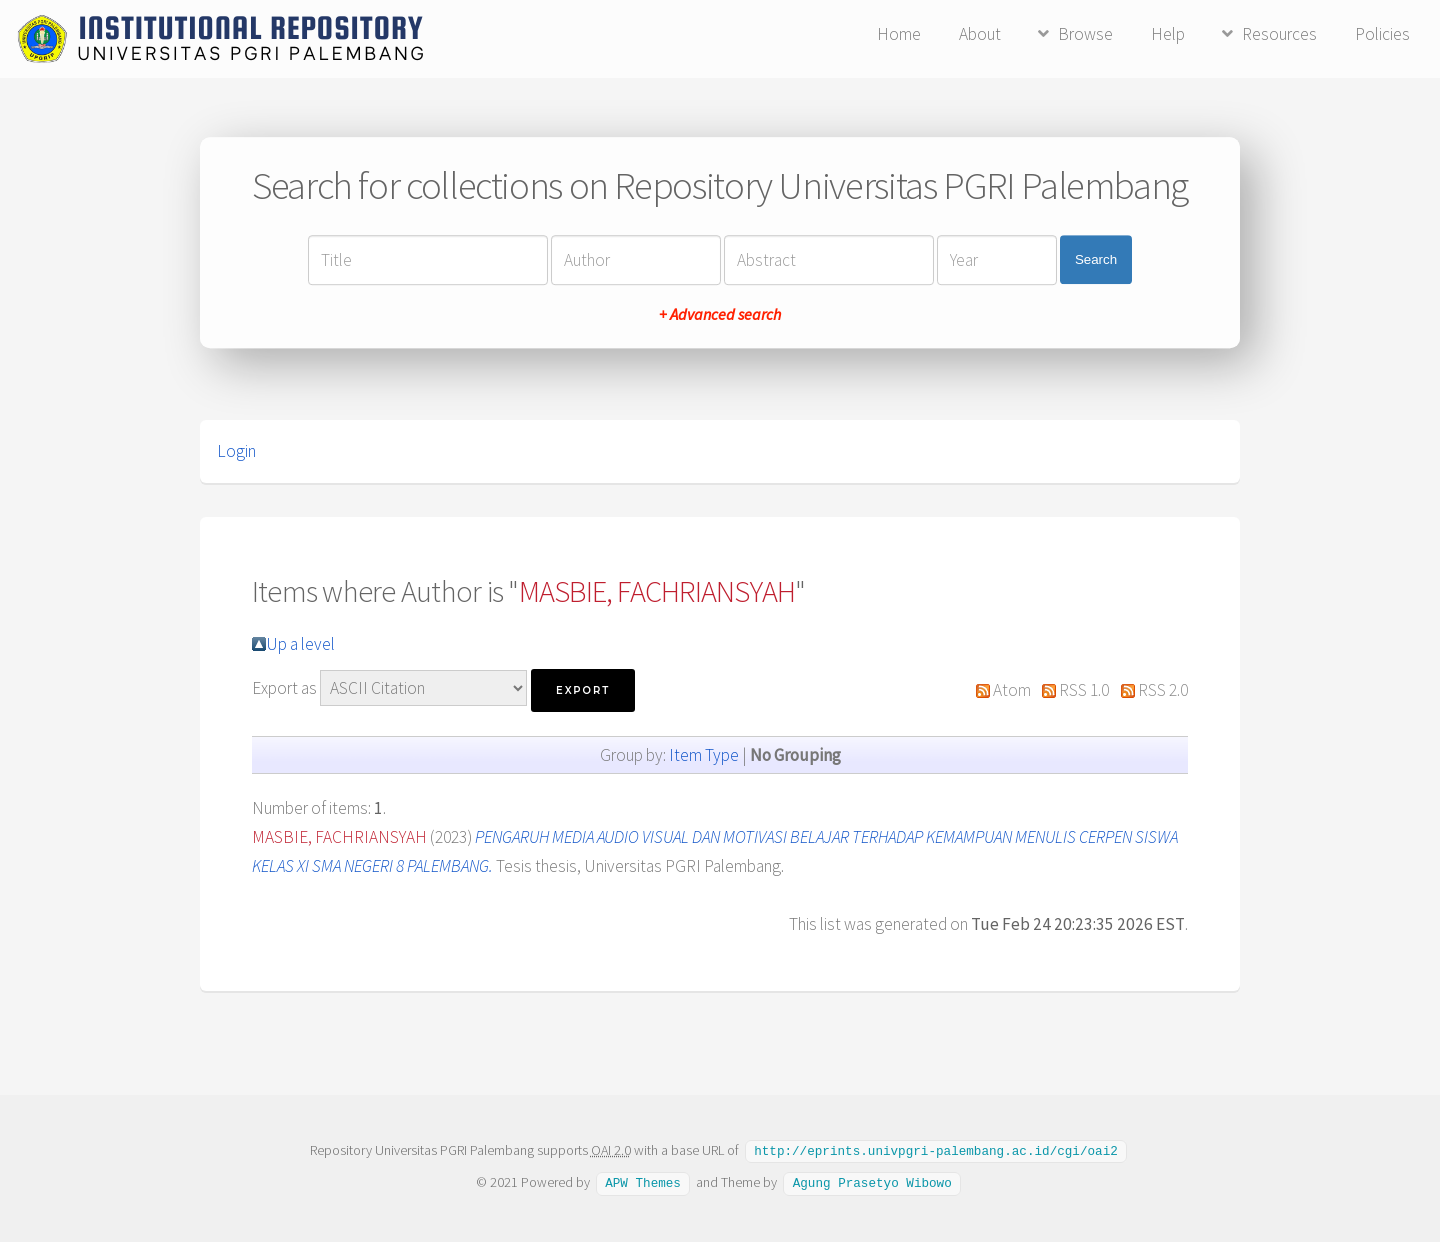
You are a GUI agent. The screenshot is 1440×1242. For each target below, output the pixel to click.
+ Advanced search (720, 314)
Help (1168, 34)
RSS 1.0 (1084, 690)
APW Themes (643, 1181)
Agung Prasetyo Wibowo (872, 1181)
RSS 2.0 (1163, 690)
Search (1096, 259)
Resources (1279, 34)
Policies (1382, 34)
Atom (1012, 690)
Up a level (300, 644)
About (980, 34)
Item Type (704, 755)
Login (236, 451)
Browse (1085, 34)
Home (899, 34)
